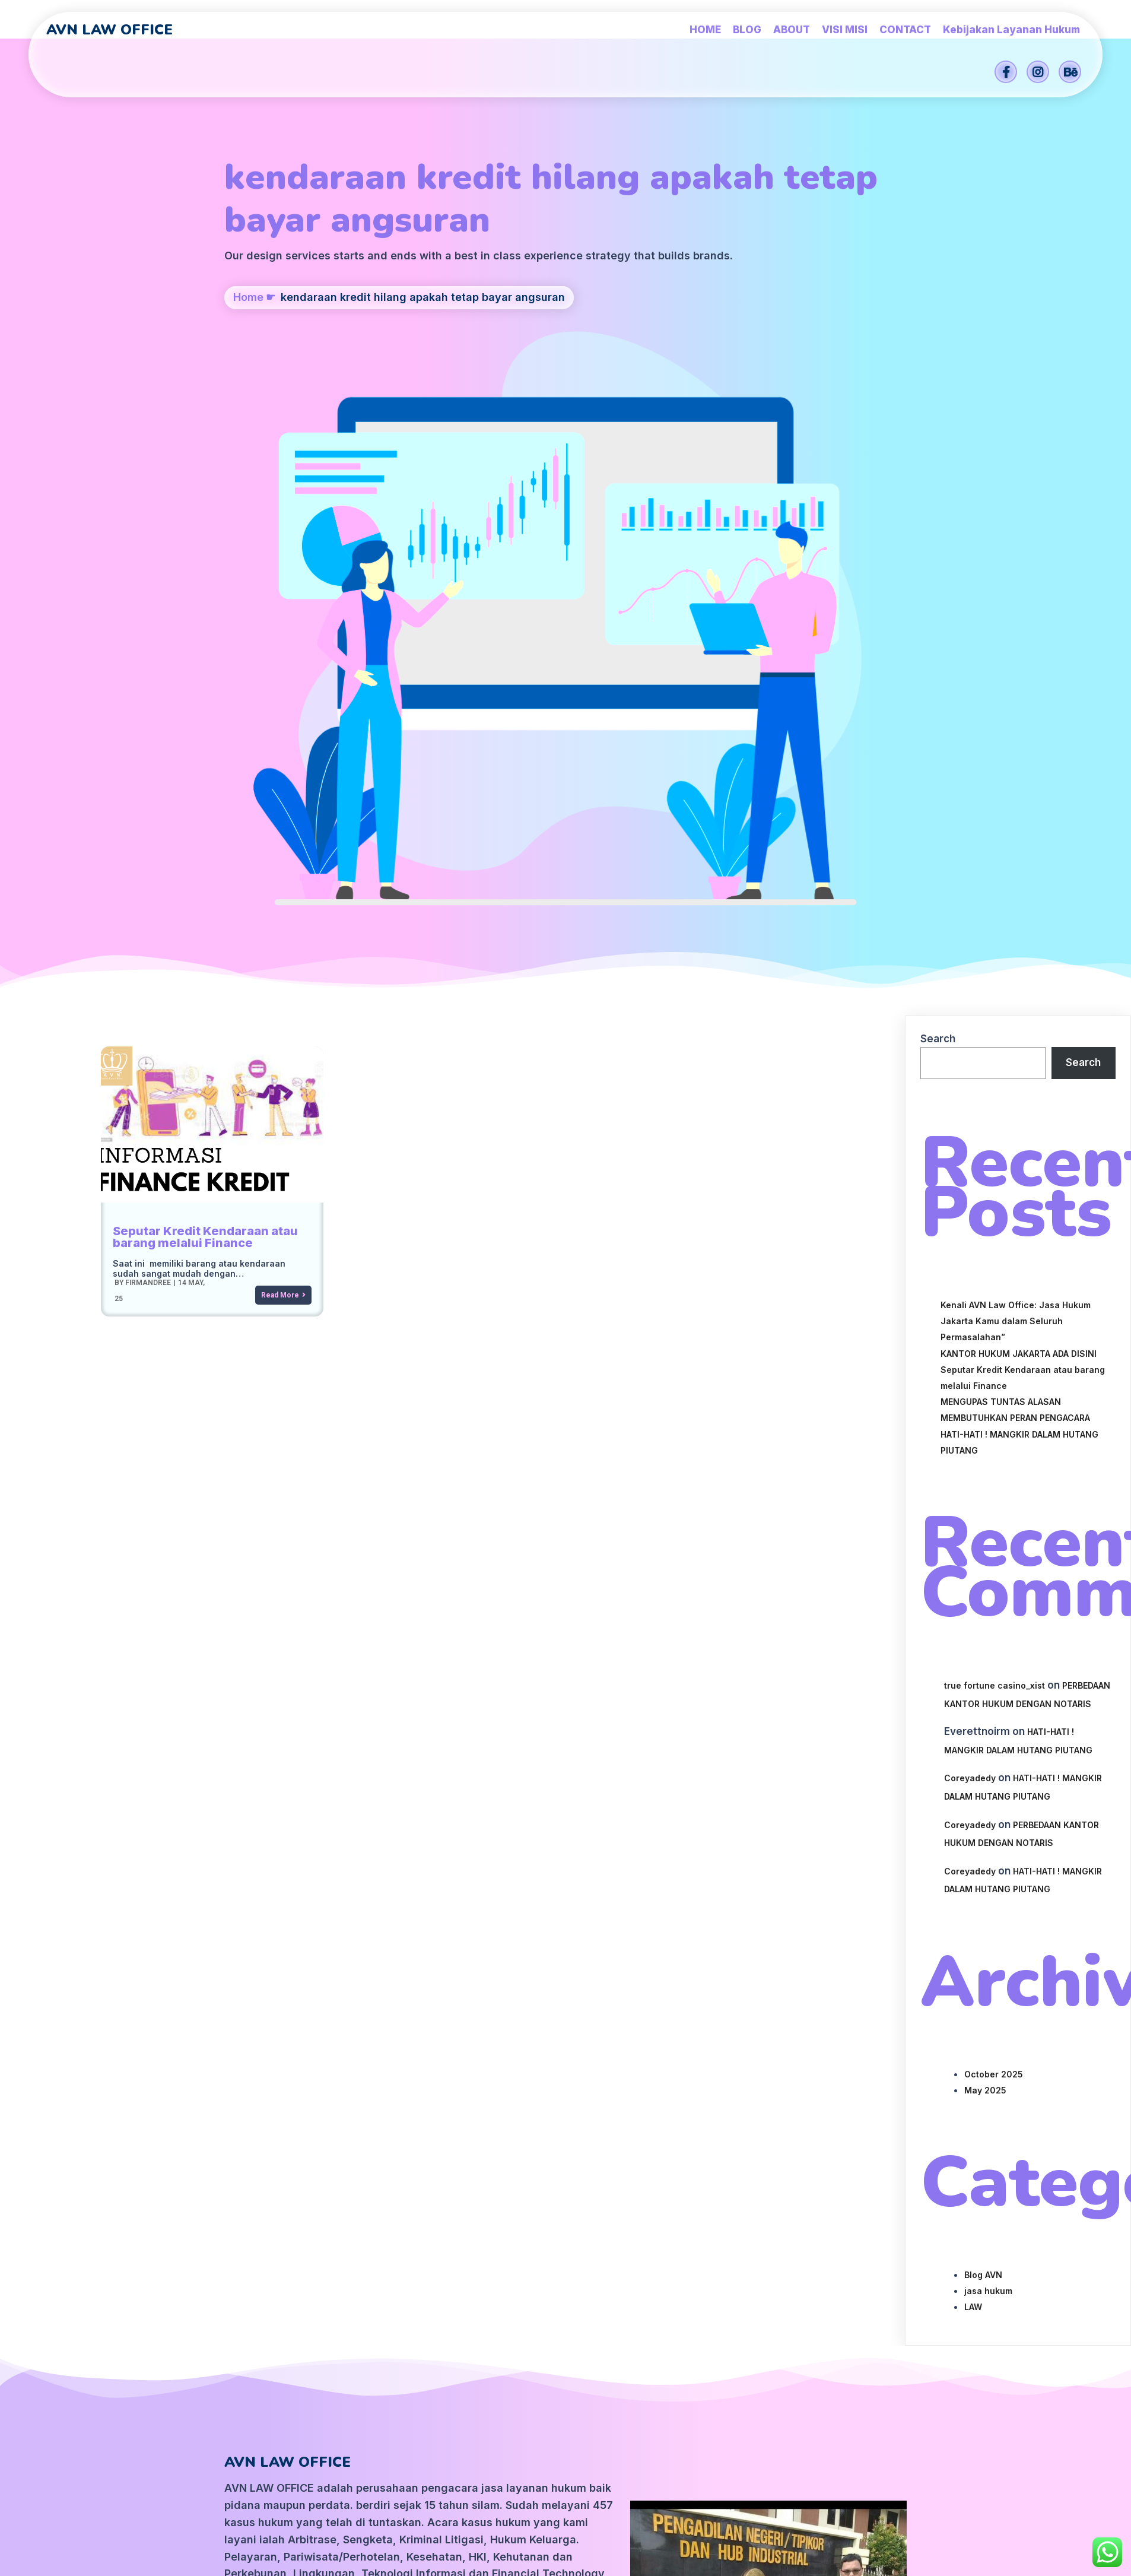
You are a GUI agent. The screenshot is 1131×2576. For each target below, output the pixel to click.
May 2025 (985, 1573)
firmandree (147, 765)
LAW (973, 1790)
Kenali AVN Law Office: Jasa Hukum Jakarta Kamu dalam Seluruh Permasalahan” (1016, 804)
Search (937, 522)
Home (248, 368)
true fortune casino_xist (994, 1168)
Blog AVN (983, 1758)
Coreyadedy (970, 1261)
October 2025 (993, 1557)
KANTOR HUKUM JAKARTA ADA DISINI (1019, 837)
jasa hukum (988, 1774)
